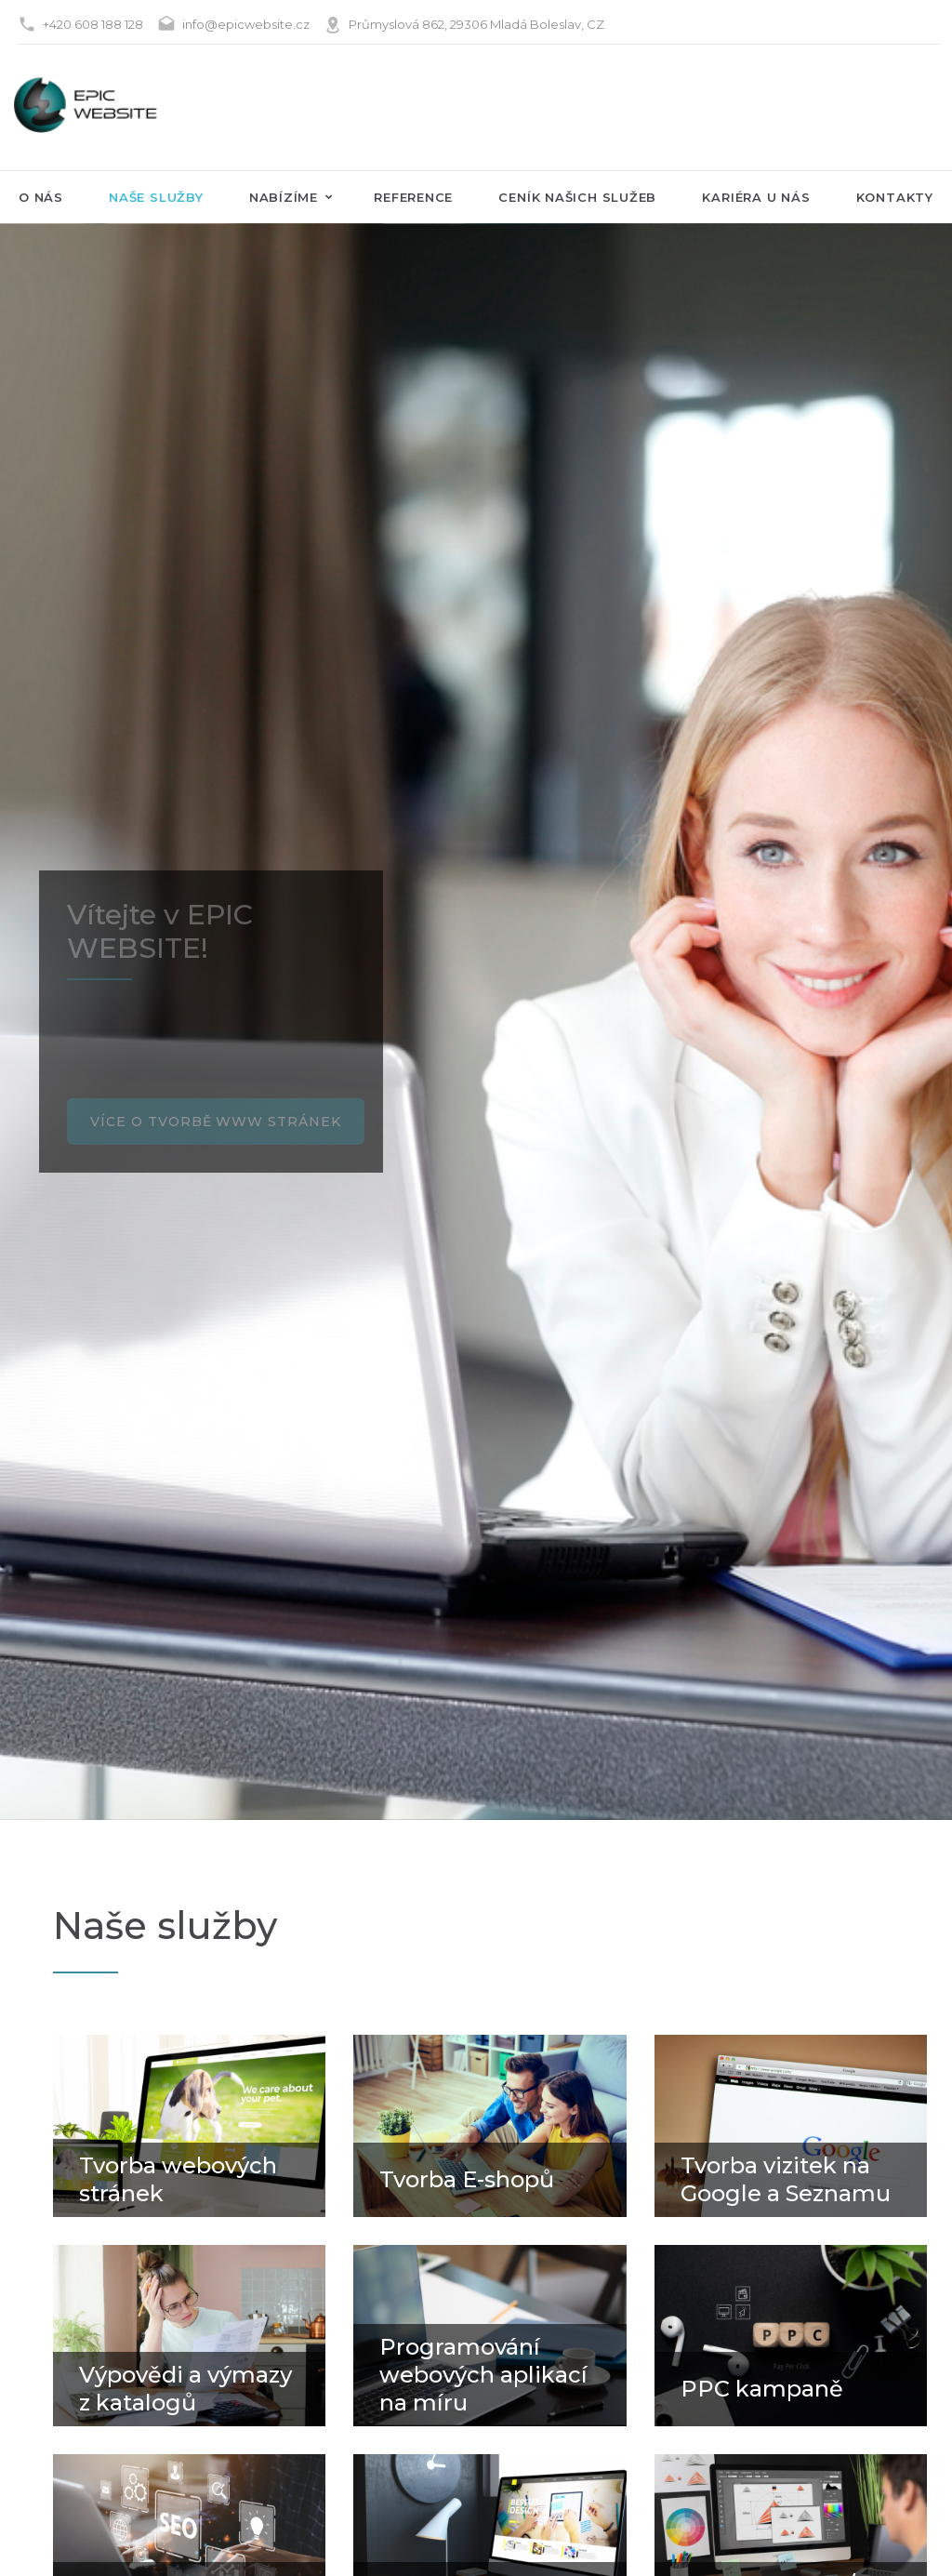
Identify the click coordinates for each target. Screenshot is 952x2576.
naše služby (156, 197)
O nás (41, 197)
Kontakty (894, 197)
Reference (413, 197)
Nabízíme (283, 197)
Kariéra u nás (756, 197)
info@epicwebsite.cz (246, 24)
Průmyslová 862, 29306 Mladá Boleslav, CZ (476, 24)
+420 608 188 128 (93, 24)
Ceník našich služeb (577, 197)
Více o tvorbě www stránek (215, 1117)
